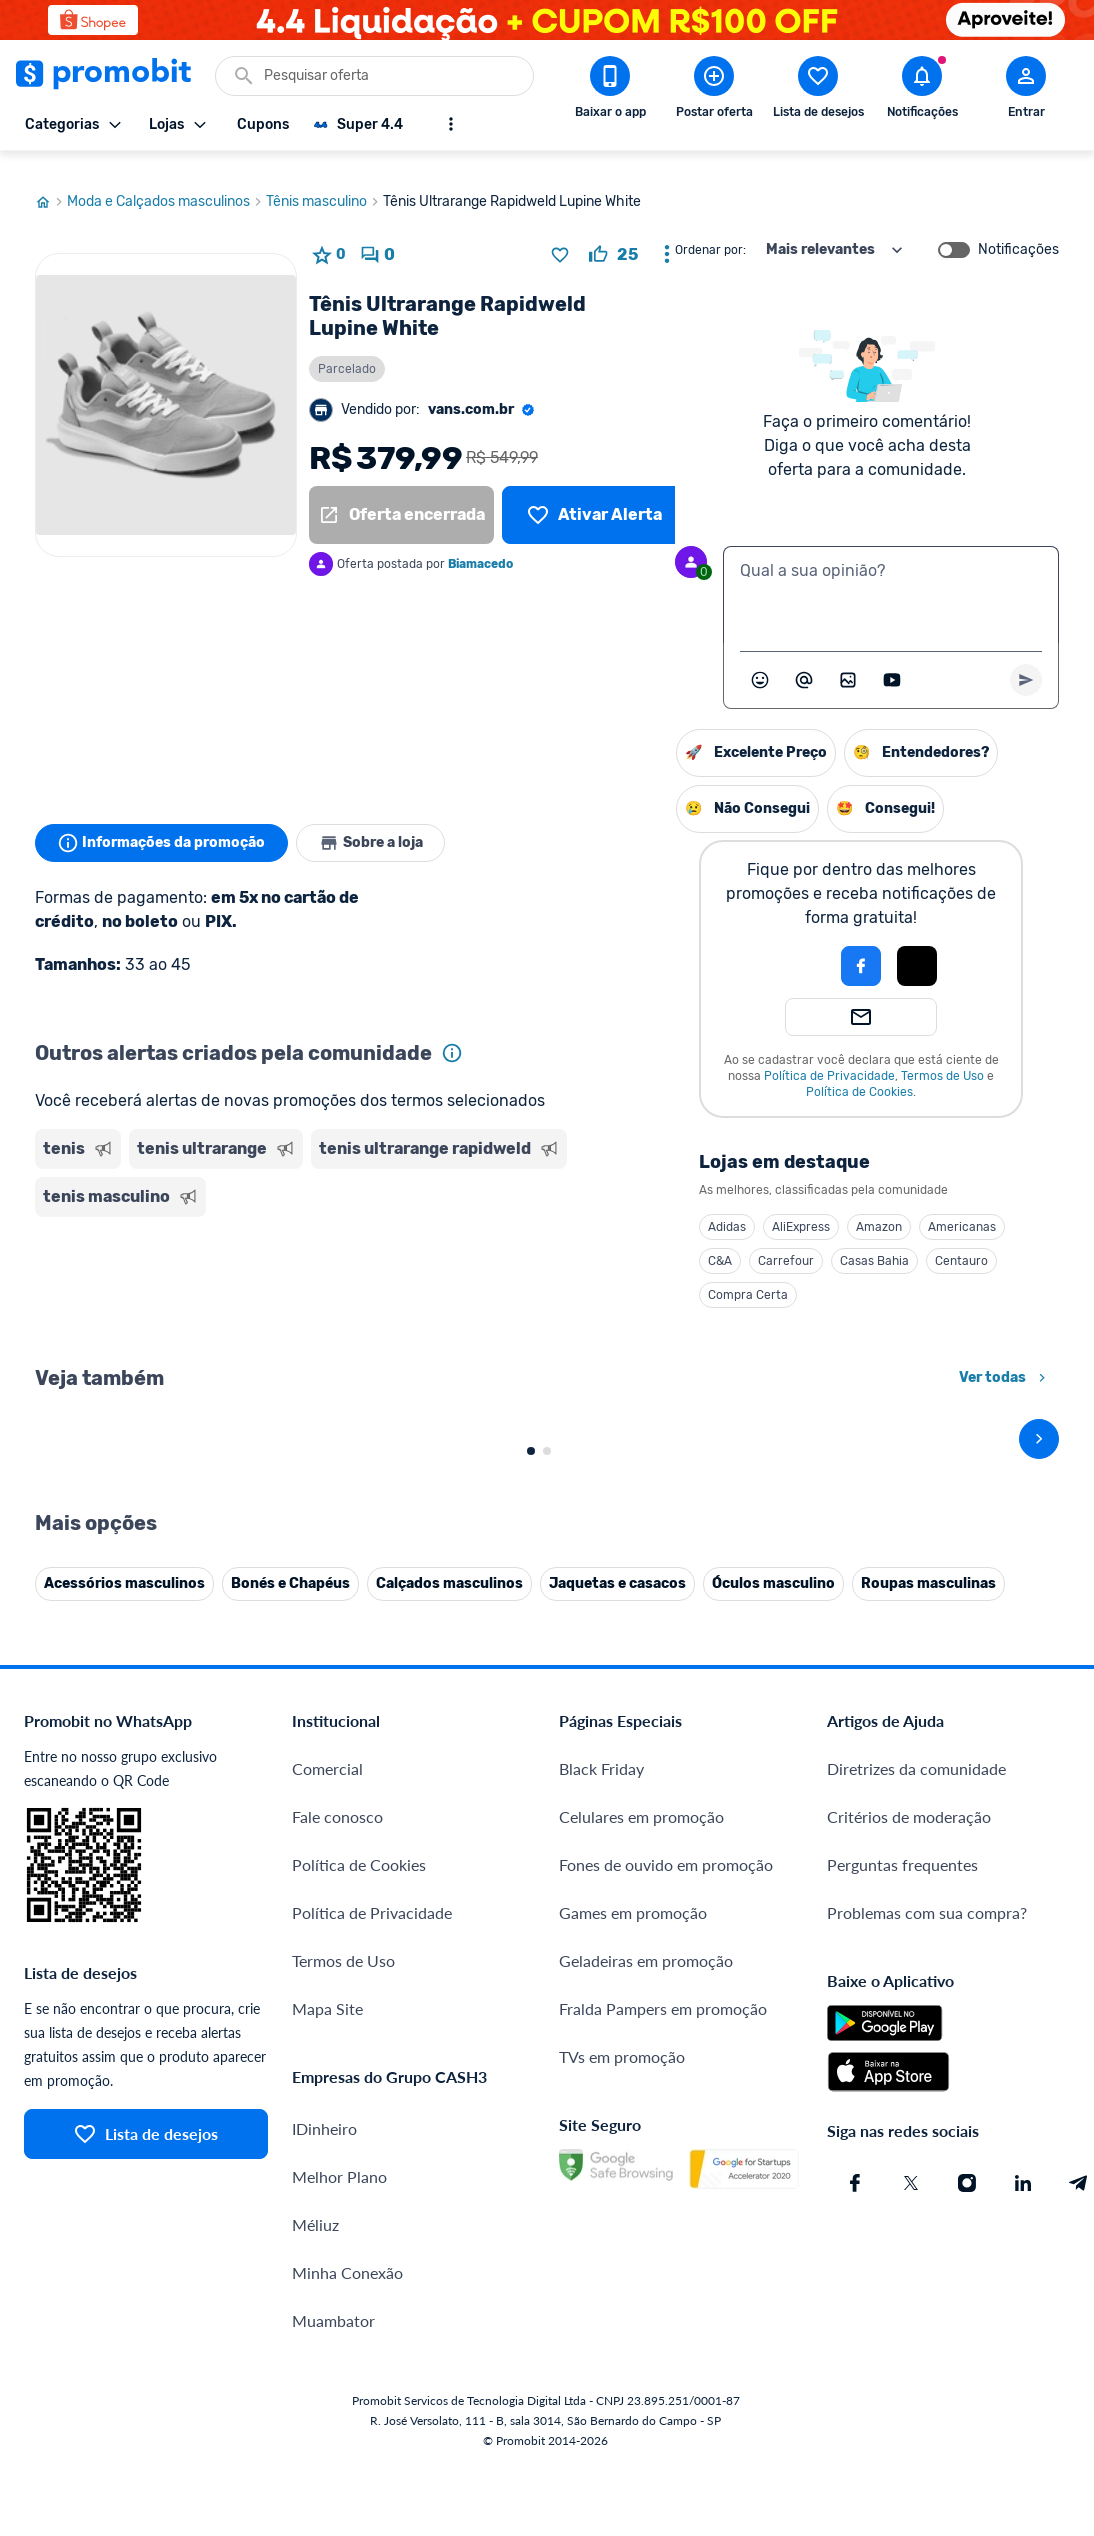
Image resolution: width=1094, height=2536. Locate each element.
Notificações (1018, 231)
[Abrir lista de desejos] (818, 91)
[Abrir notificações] (922, 91)
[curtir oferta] (613, 236)
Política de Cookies (654, 1073)
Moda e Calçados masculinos (166, 183)
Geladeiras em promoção (646, 2511)
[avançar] (1039, 1769)
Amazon (674, 1208)
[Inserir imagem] (848, 661)
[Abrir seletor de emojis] (760, 661)
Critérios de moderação (909, 2367)
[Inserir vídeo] (892, 661)
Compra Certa (543, 1276)
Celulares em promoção (641, 2367)
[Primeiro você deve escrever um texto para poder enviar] (1026, 661)
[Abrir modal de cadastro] (1026, 91)
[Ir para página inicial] (51, 183)
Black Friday (601, 2319)
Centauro (756, 1242)
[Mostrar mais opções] (451, 124)
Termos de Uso (737, 1057)
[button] (588, 947)
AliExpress (596, 1208)
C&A (515, 1242)
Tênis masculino (324, 183)
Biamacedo (480, 545)
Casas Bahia (669, 1242)
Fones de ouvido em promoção (666, 2415)
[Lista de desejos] (594, 496)
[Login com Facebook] (656, 947)
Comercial (327, 2319)
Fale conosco (337, 2367)
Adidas (522, 1208)
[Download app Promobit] (610, 91)
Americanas (757, 1208)
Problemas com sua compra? (927, 2463)
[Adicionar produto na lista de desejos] (560, 236)
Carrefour (581, 1242)
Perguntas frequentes (902, 2415)
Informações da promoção (163, 824)
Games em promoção (633, 2463)
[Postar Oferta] (714, 91)
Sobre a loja (377, 824)
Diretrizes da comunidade (916, 2319)
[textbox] (891, 576)
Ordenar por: (710, 231)
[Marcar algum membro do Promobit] (804, 661)
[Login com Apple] (712, 947)
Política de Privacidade (624, 1057)
